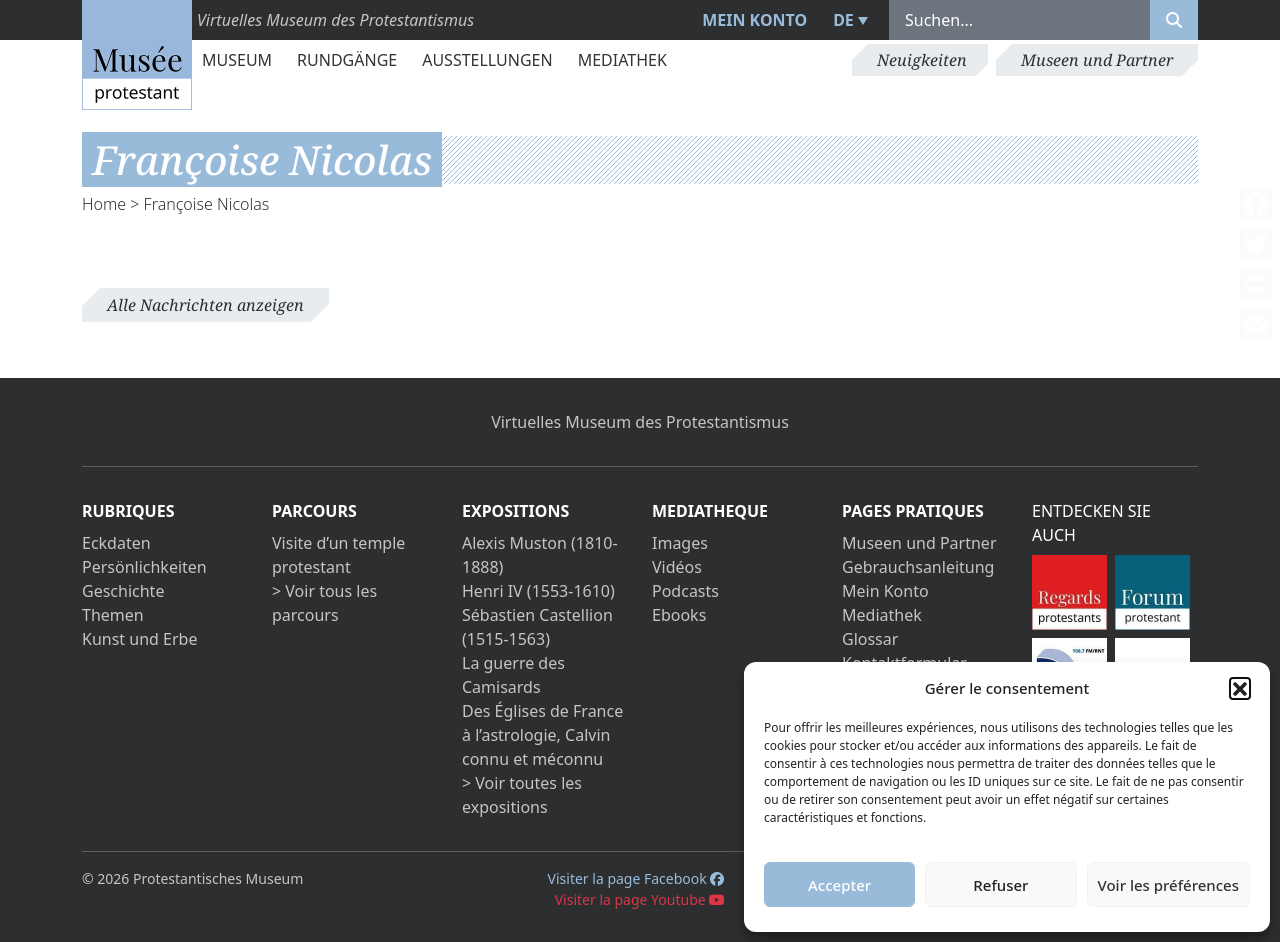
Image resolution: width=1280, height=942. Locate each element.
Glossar (870, 639)
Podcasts (685, 591)
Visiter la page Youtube (640, 899)
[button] (1240, 688)
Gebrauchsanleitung (918, 567)
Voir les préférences (1168, 885)
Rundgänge (347, 60)
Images (680, 543)
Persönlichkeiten (144, 567)
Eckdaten (116, 543)
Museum (237, 60)
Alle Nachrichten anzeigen (205, 305)
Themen (113, 615)
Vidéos (677, 567)
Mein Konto (754, 20)
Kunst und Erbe (139, 639)
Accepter (839, 885)
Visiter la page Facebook (636, 878)
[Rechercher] (1174, 20)
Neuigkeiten (922, 60)
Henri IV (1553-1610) (538, 591)
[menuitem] (848, 20)
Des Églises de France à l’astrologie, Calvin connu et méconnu (542, 735)
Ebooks (679, 615)
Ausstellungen (487, 60)
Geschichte (123, 591)
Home (104, 204)
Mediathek (622, 60)
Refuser (1000, 885)
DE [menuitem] (843, 20)
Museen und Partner (1097, 60)
